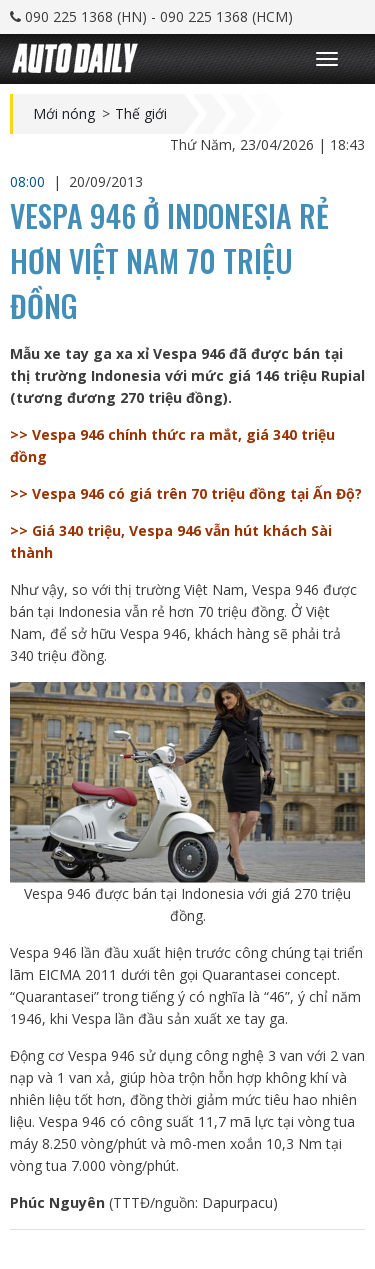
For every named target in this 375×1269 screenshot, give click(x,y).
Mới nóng (64, 114)
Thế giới (141, 114)
